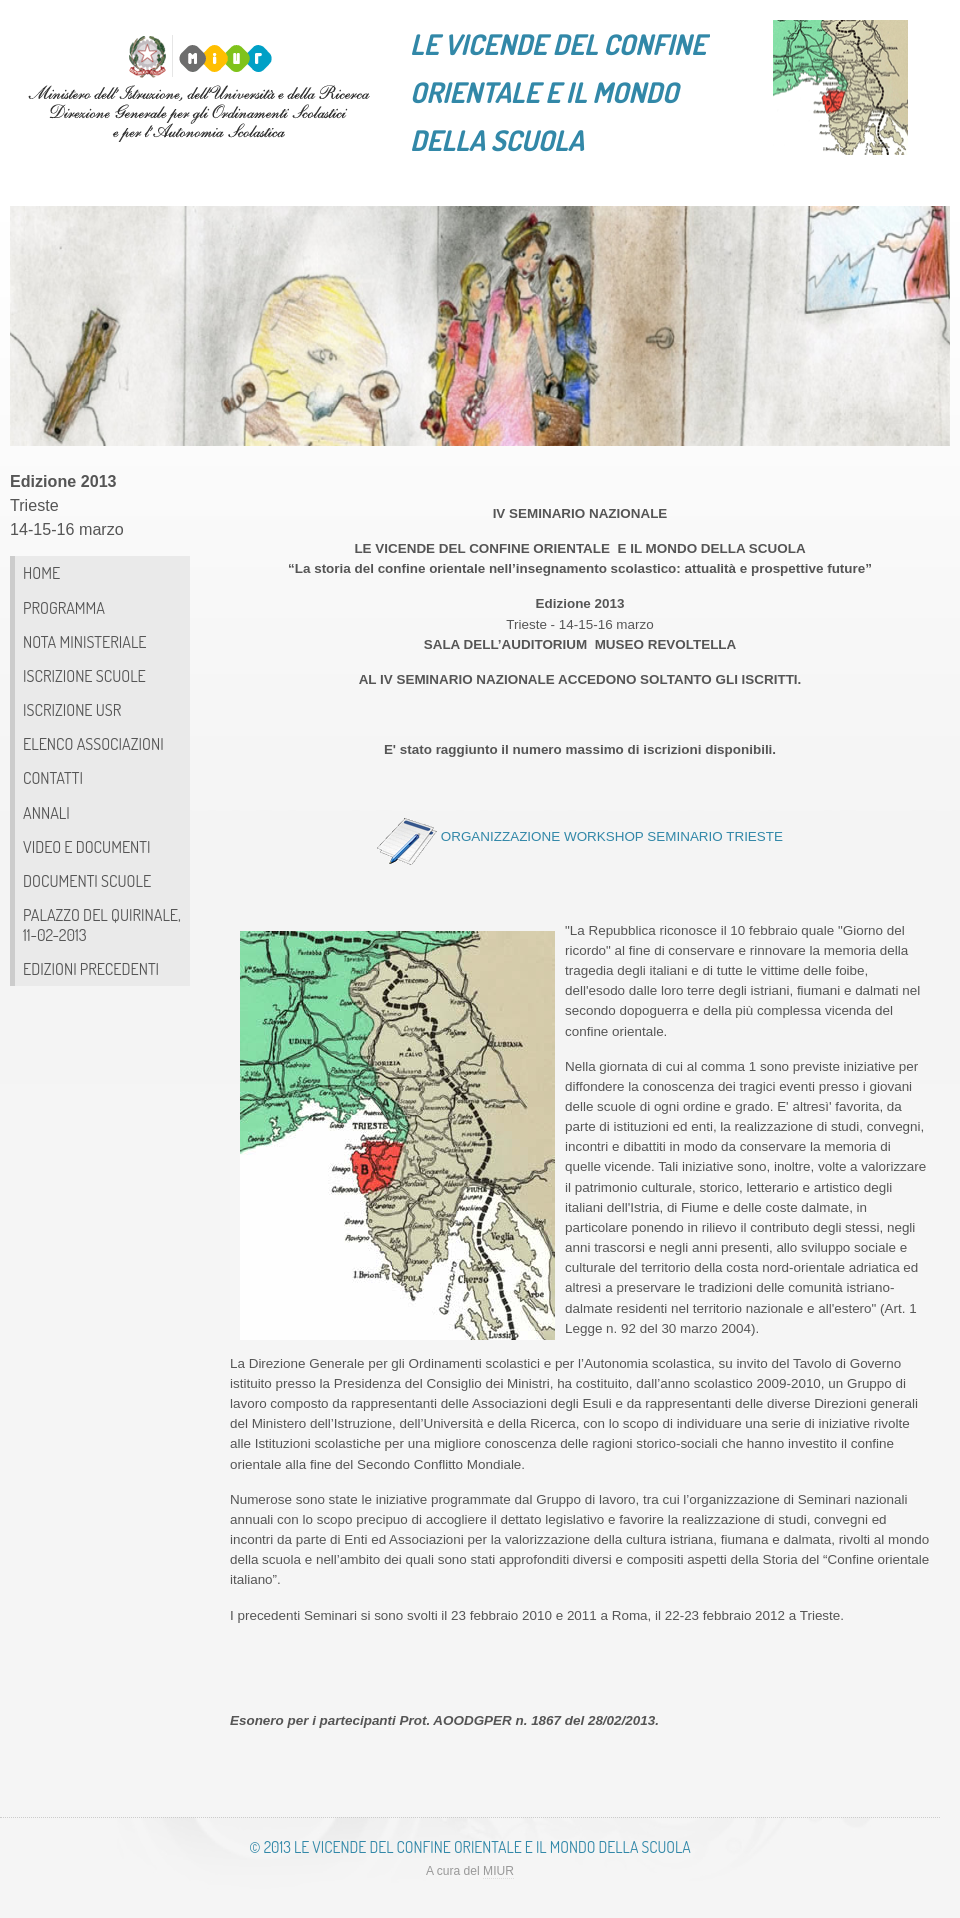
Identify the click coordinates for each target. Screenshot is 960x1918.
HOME (41, 572)
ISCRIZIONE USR (72, 709)
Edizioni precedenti (91, 968)
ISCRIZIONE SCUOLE (84, 675)
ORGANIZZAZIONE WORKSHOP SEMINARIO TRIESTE (612, 836)
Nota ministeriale (85, 641)
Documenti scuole (87, 880)
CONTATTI (53, 777)
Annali (46, 812)
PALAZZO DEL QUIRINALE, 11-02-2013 (102, 924)
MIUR (498, 1871)
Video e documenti (87, 846)
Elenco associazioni (93, 743)
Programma (64, 607)
